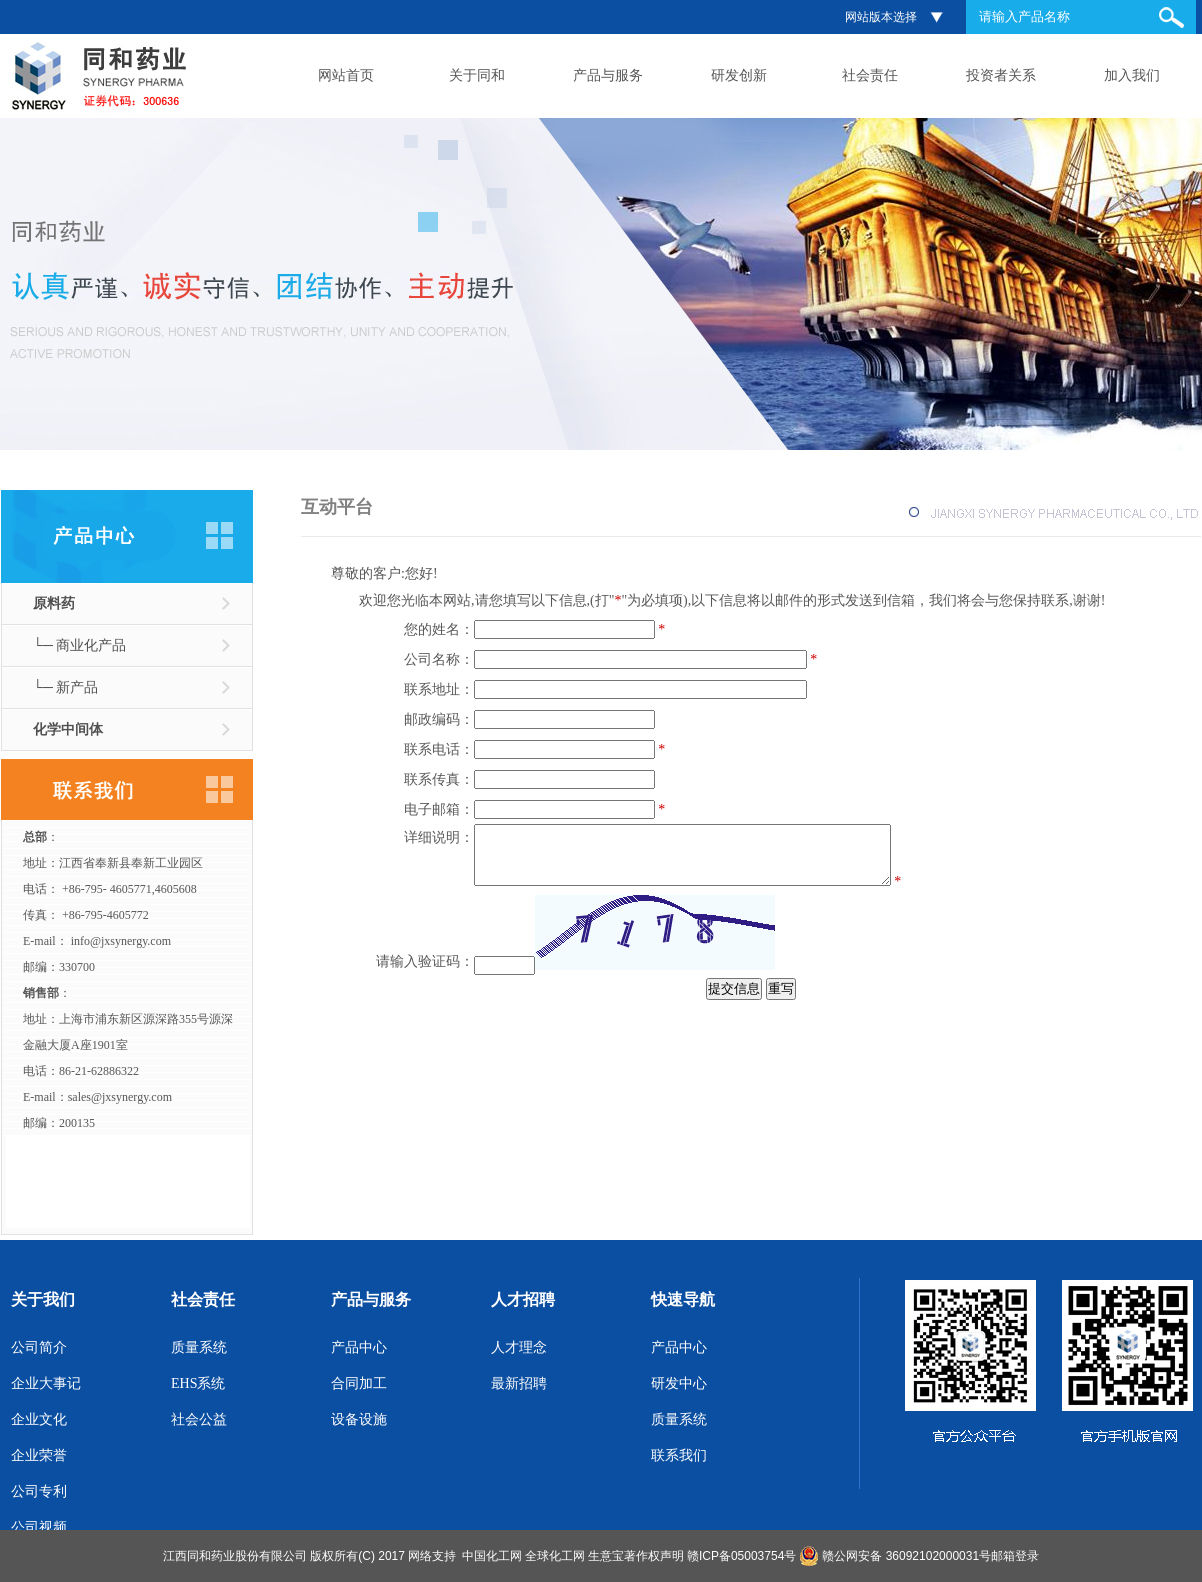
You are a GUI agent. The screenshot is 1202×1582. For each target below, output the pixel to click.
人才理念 (519, 1347)
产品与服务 (608, 75)
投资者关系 (1001, 75)
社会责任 (870, 75)
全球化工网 (555, 1556)
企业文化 (39, 1419)
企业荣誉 (39, 1455)
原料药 (54, 603)
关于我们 (43, 1299)
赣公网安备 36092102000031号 (906, 1556)
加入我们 (1132, 75)
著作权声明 (654, 1556)
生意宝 (606, 1556)
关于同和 (477, 75)
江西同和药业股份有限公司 (235, 1556)
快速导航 (683, 1299)
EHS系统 (198, 1383)
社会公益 (199, 1419)
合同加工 (359, 1383)
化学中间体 (68, 729)
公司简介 (39, 1347)
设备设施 (359, 1419)
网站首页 (346, 75)
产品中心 (359, 1347)
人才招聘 (523, 1299)
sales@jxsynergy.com (120, 1097)
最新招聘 (519, 1383)
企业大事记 (46, 1383)
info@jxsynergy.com (121, 941)
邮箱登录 (1015, 1556)
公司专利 (39, 1491)
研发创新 (739, 75)
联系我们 (679, 1455)
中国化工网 (492, 1556)
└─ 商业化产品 (79, 645)
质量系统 (199, 1347)
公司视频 (39, 1527)
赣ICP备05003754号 (741, 1556)
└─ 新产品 (65, 687)
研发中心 (679, 1383)
